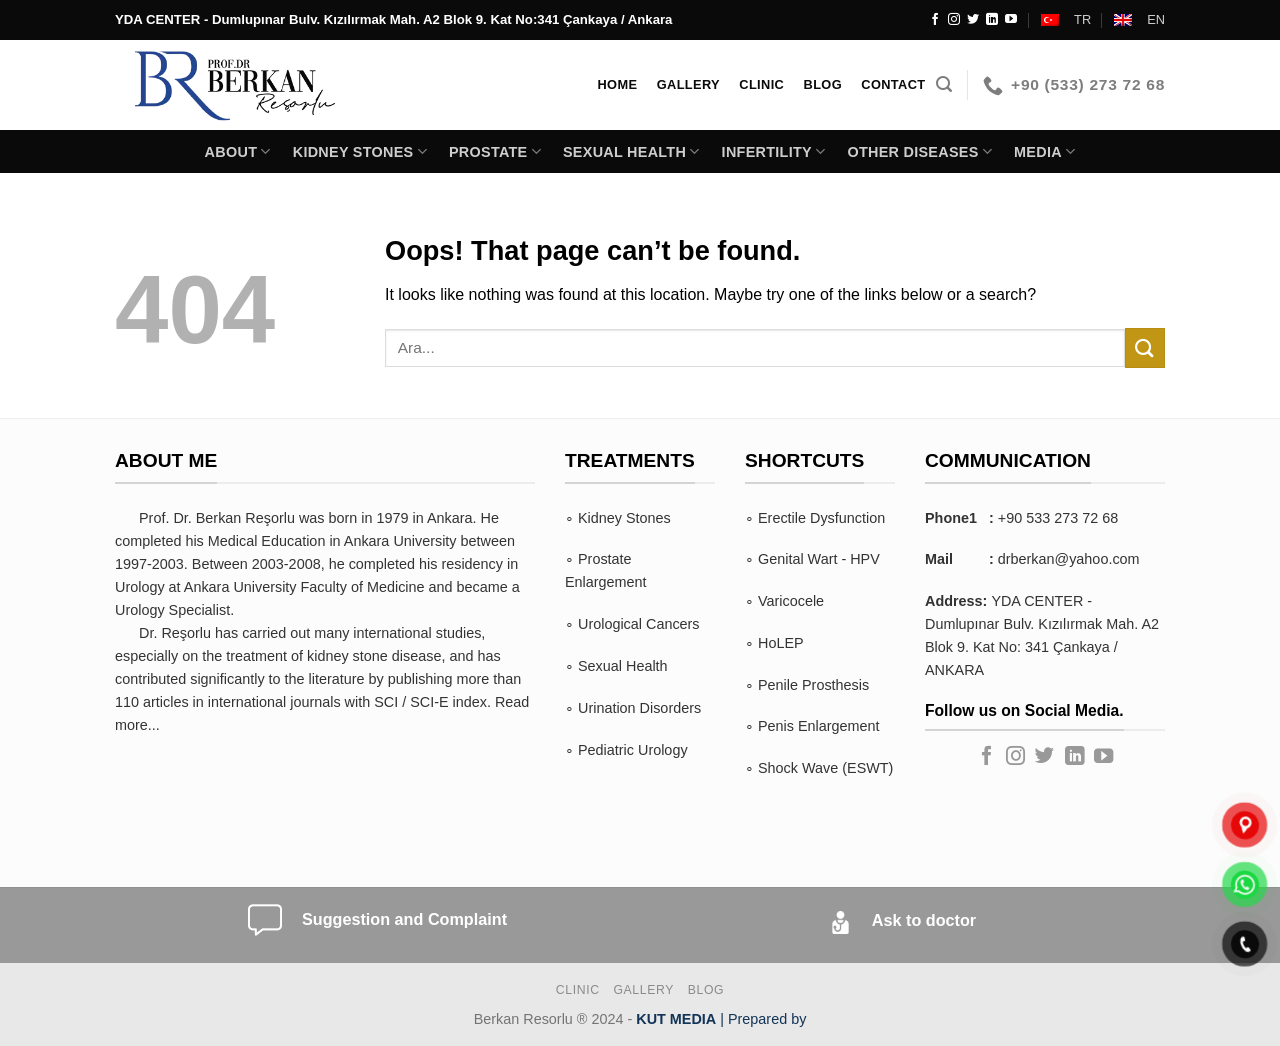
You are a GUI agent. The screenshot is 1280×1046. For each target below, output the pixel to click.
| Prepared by (721, 1019)
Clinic (578, 990)
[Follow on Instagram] (954, 20)
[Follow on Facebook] (935, 20)
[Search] (944, 84)
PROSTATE (495, 151)
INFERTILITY (774, 151)
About (238, 151)
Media (1044, 151)
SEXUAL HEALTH (631, 151)
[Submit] (1145, 347)
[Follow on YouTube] (1011, 20)
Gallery (643, 990)
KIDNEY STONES (360, 151)
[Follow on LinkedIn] (992, 20)
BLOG (706, 990)
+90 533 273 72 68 (1058, 518)
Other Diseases (919, 151)
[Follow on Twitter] (973, 20)
